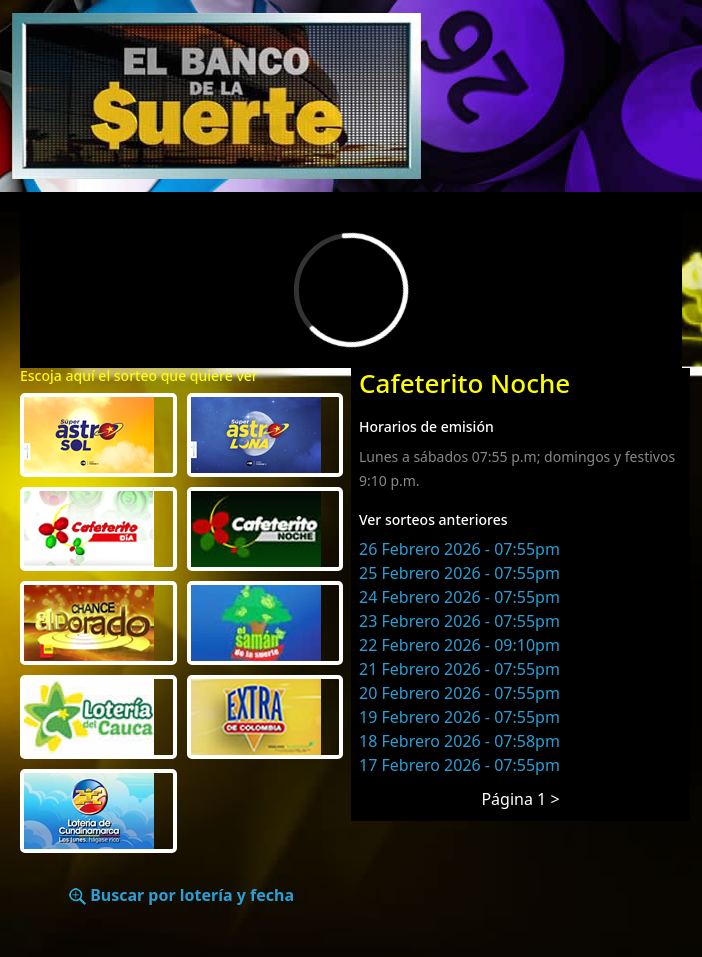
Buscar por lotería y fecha (181, 895)
